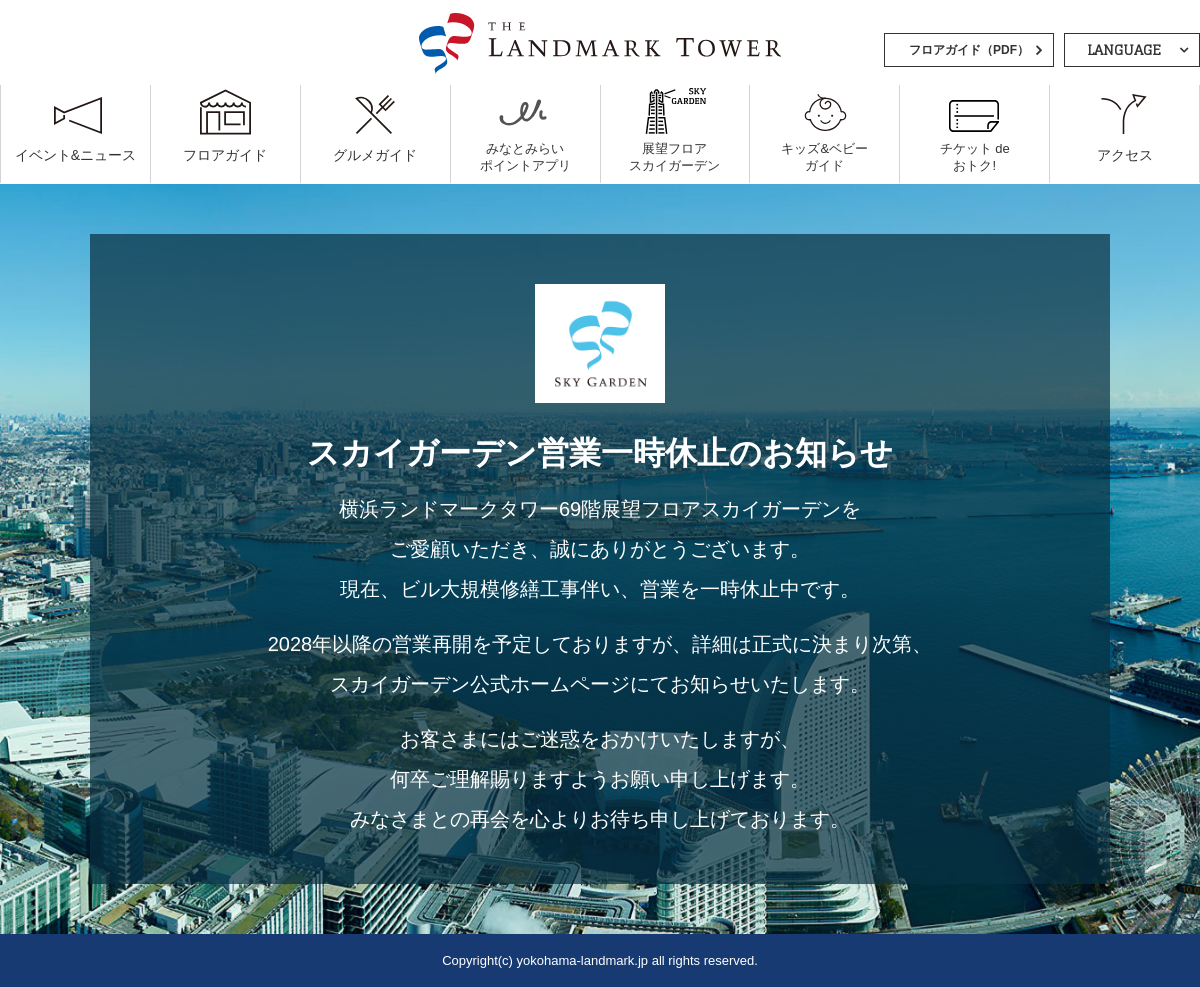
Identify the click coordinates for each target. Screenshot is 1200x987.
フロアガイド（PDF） (969, 50)
